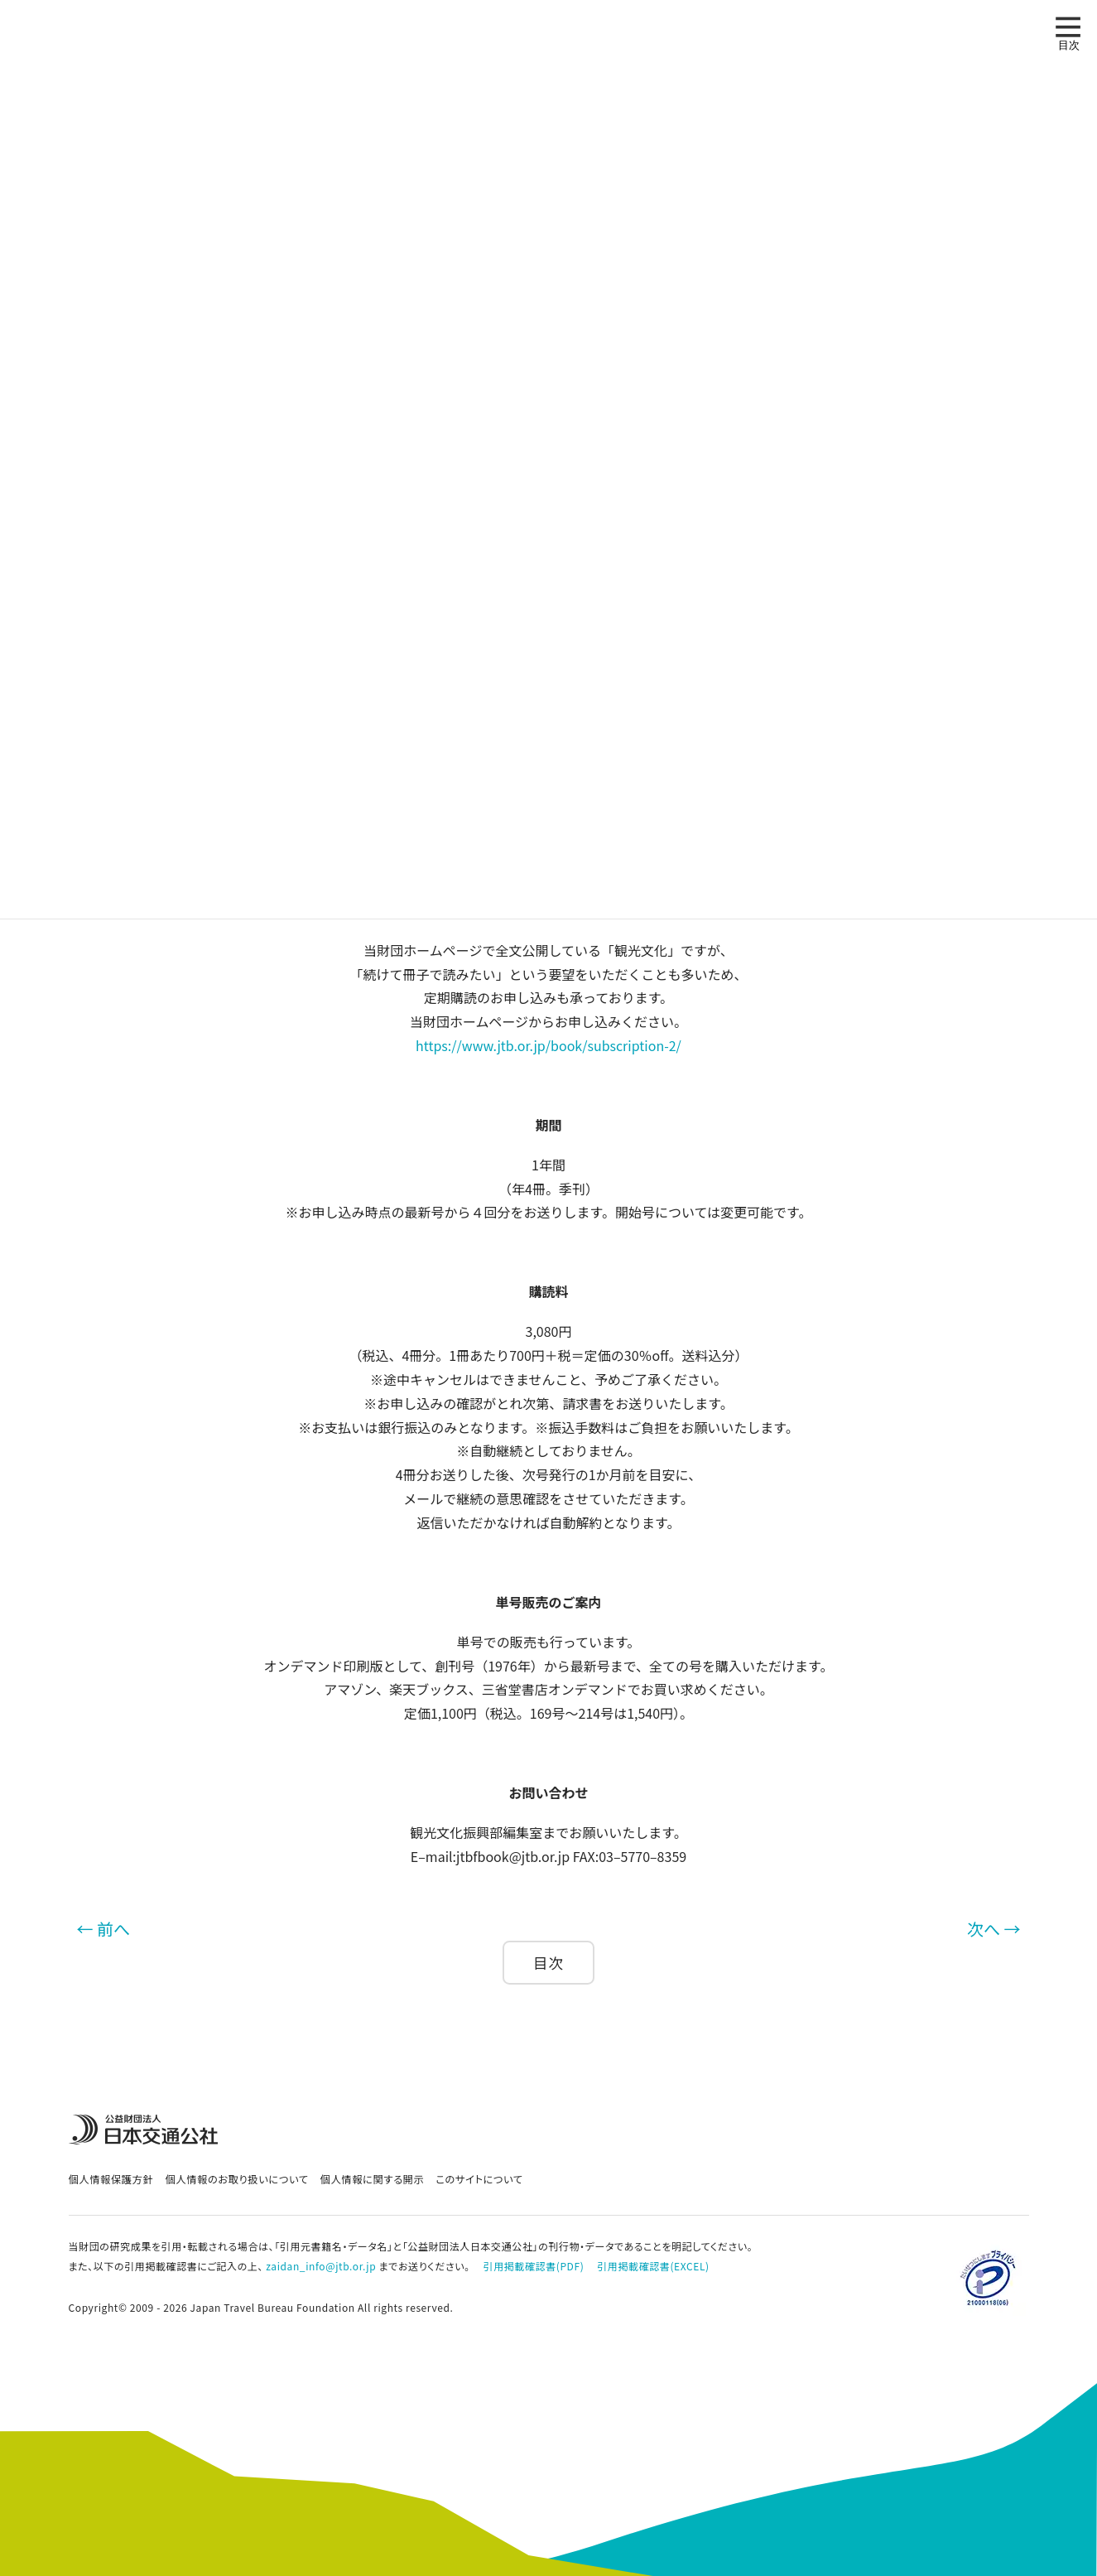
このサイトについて (478, 2179)
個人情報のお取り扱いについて (236, 2179)
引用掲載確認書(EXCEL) (653, 2266)
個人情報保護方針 (111, 2179)
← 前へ (103, 1929)
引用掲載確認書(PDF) (534, 2266)
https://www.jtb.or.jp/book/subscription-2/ (548, 1045)
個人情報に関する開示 (372, 2179)
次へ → (993, 1929)
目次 (548, 1962)
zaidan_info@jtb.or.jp (321, 2266)
